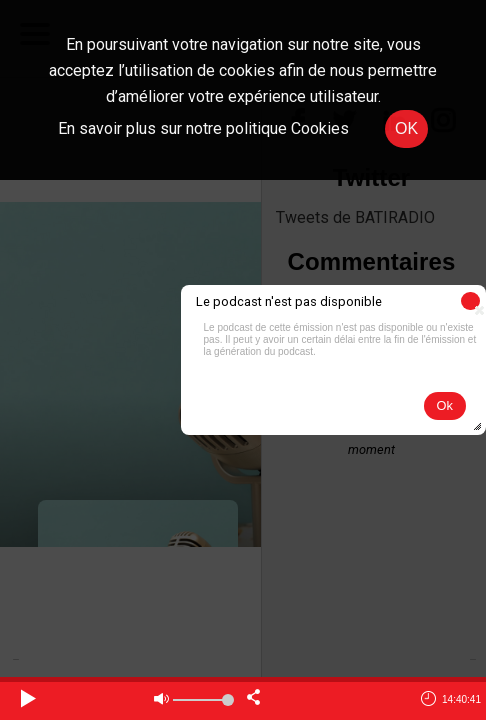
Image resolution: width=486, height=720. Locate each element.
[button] (470, 301)
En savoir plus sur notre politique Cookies (203, 128)
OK (406, 128)
